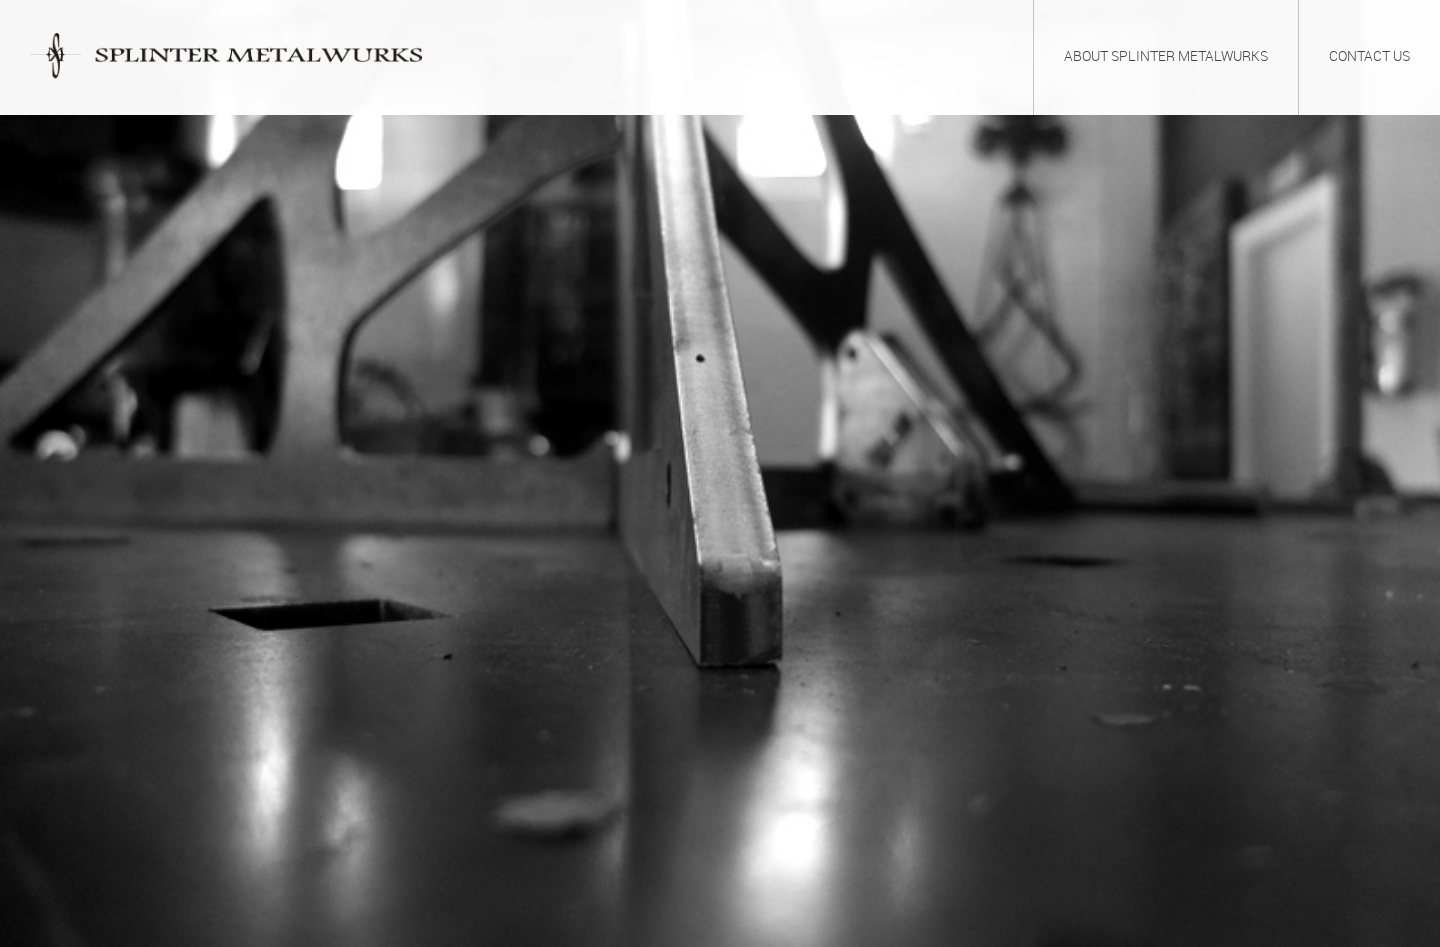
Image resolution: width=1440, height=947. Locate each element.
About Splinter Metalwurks (1166, 57)
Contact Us (1369, 57)
